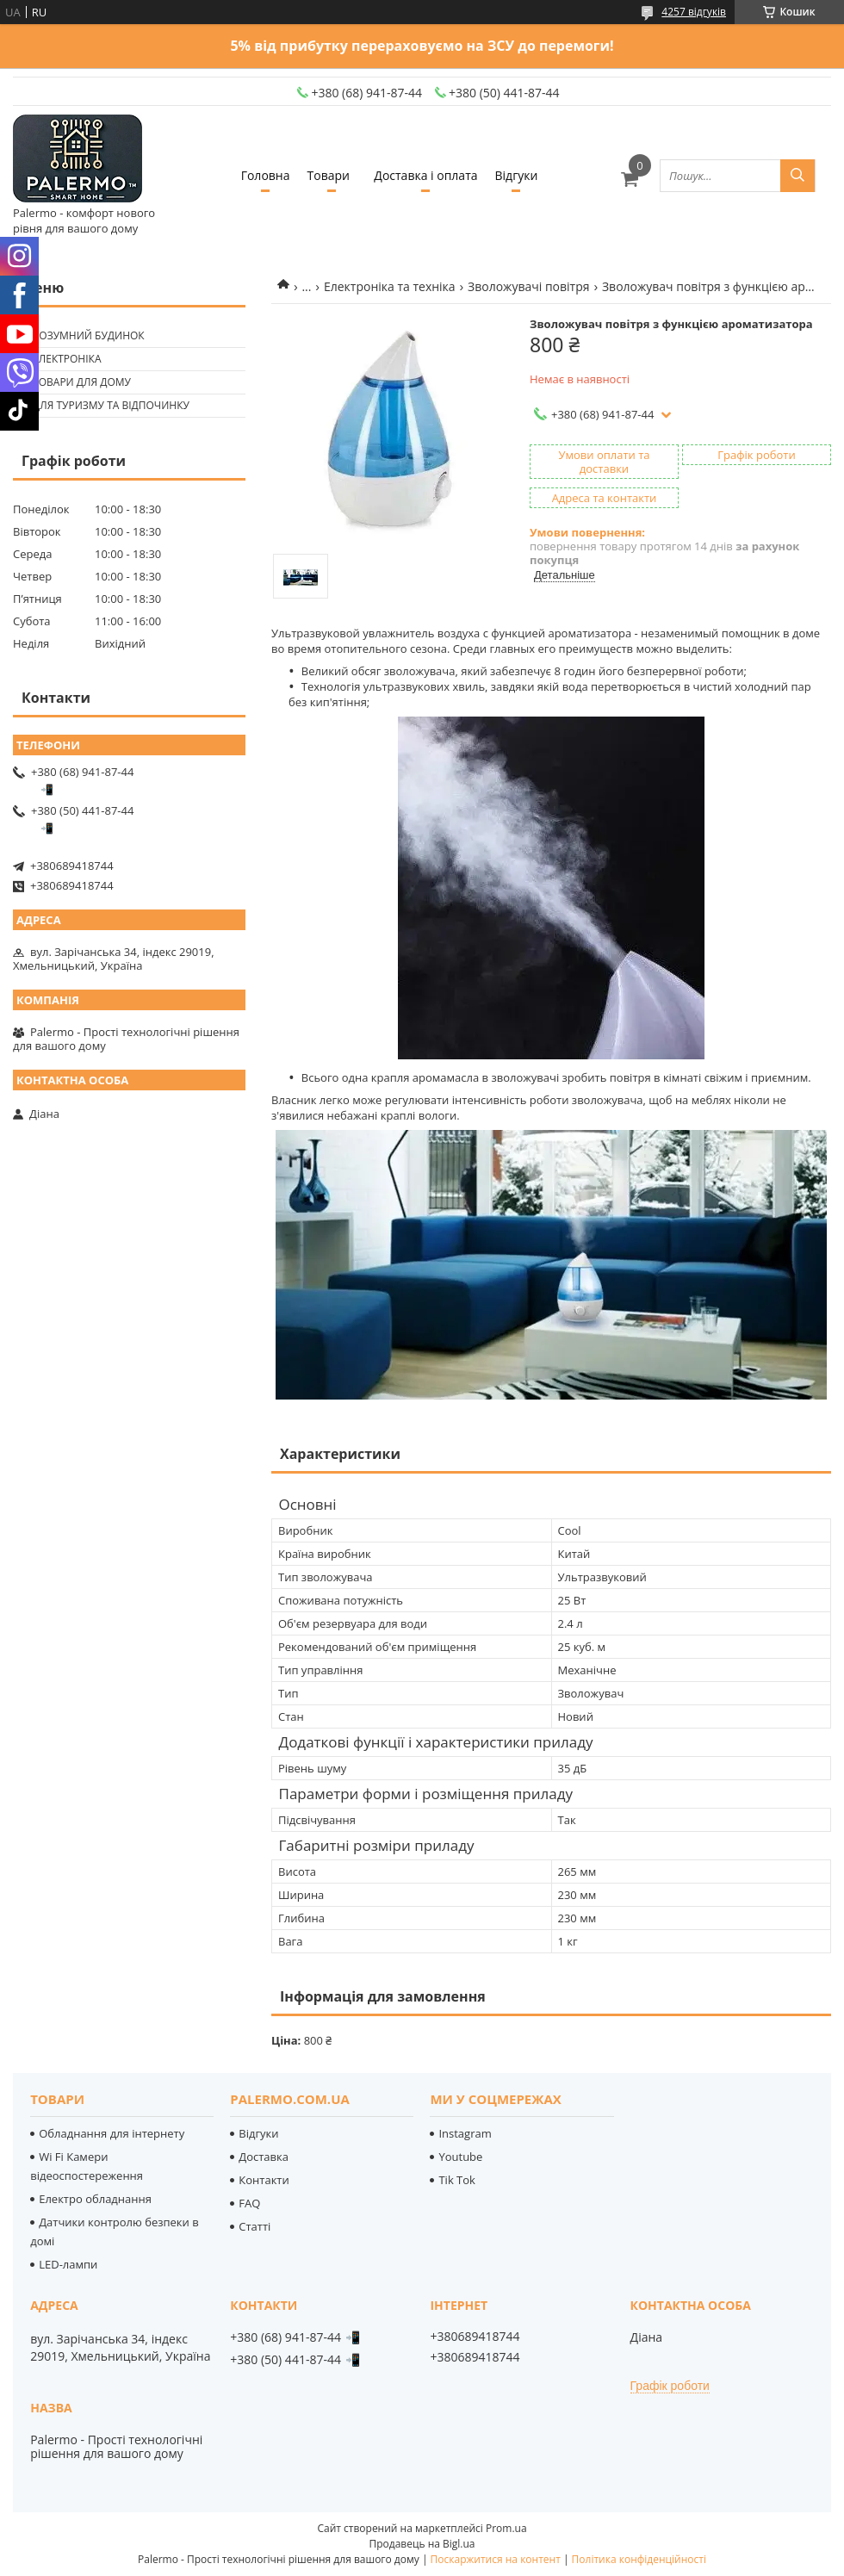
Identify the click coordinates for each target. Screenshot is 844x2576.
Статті (254, 2226)
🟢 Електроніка (59, 358)
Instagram (464, 2133)
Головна (265, 175)
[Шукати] (797, 175)
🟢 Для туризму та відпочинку (103, 405)
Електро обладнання (95, 2199)
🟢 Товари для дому (74, 382)
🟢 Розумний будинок (81, 335)
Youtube (460, 2156)
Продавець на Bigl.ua (422, 2543)
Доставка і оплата (425, 175)
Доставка (264, 2156)
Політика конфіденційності (639, 2559)
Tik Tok (456, 2180)
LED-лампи (68, 2264)
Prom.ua (506, 2528)
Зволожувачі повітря (528, 286)
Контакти (264, 2180)
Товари (328, 175)
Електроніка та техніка (390, 286)
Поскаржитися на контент (496, 2559)
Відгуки (516, 175)
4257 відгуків (693, 11)
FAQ (249, 2203)
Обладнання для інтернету (111, 2133)
